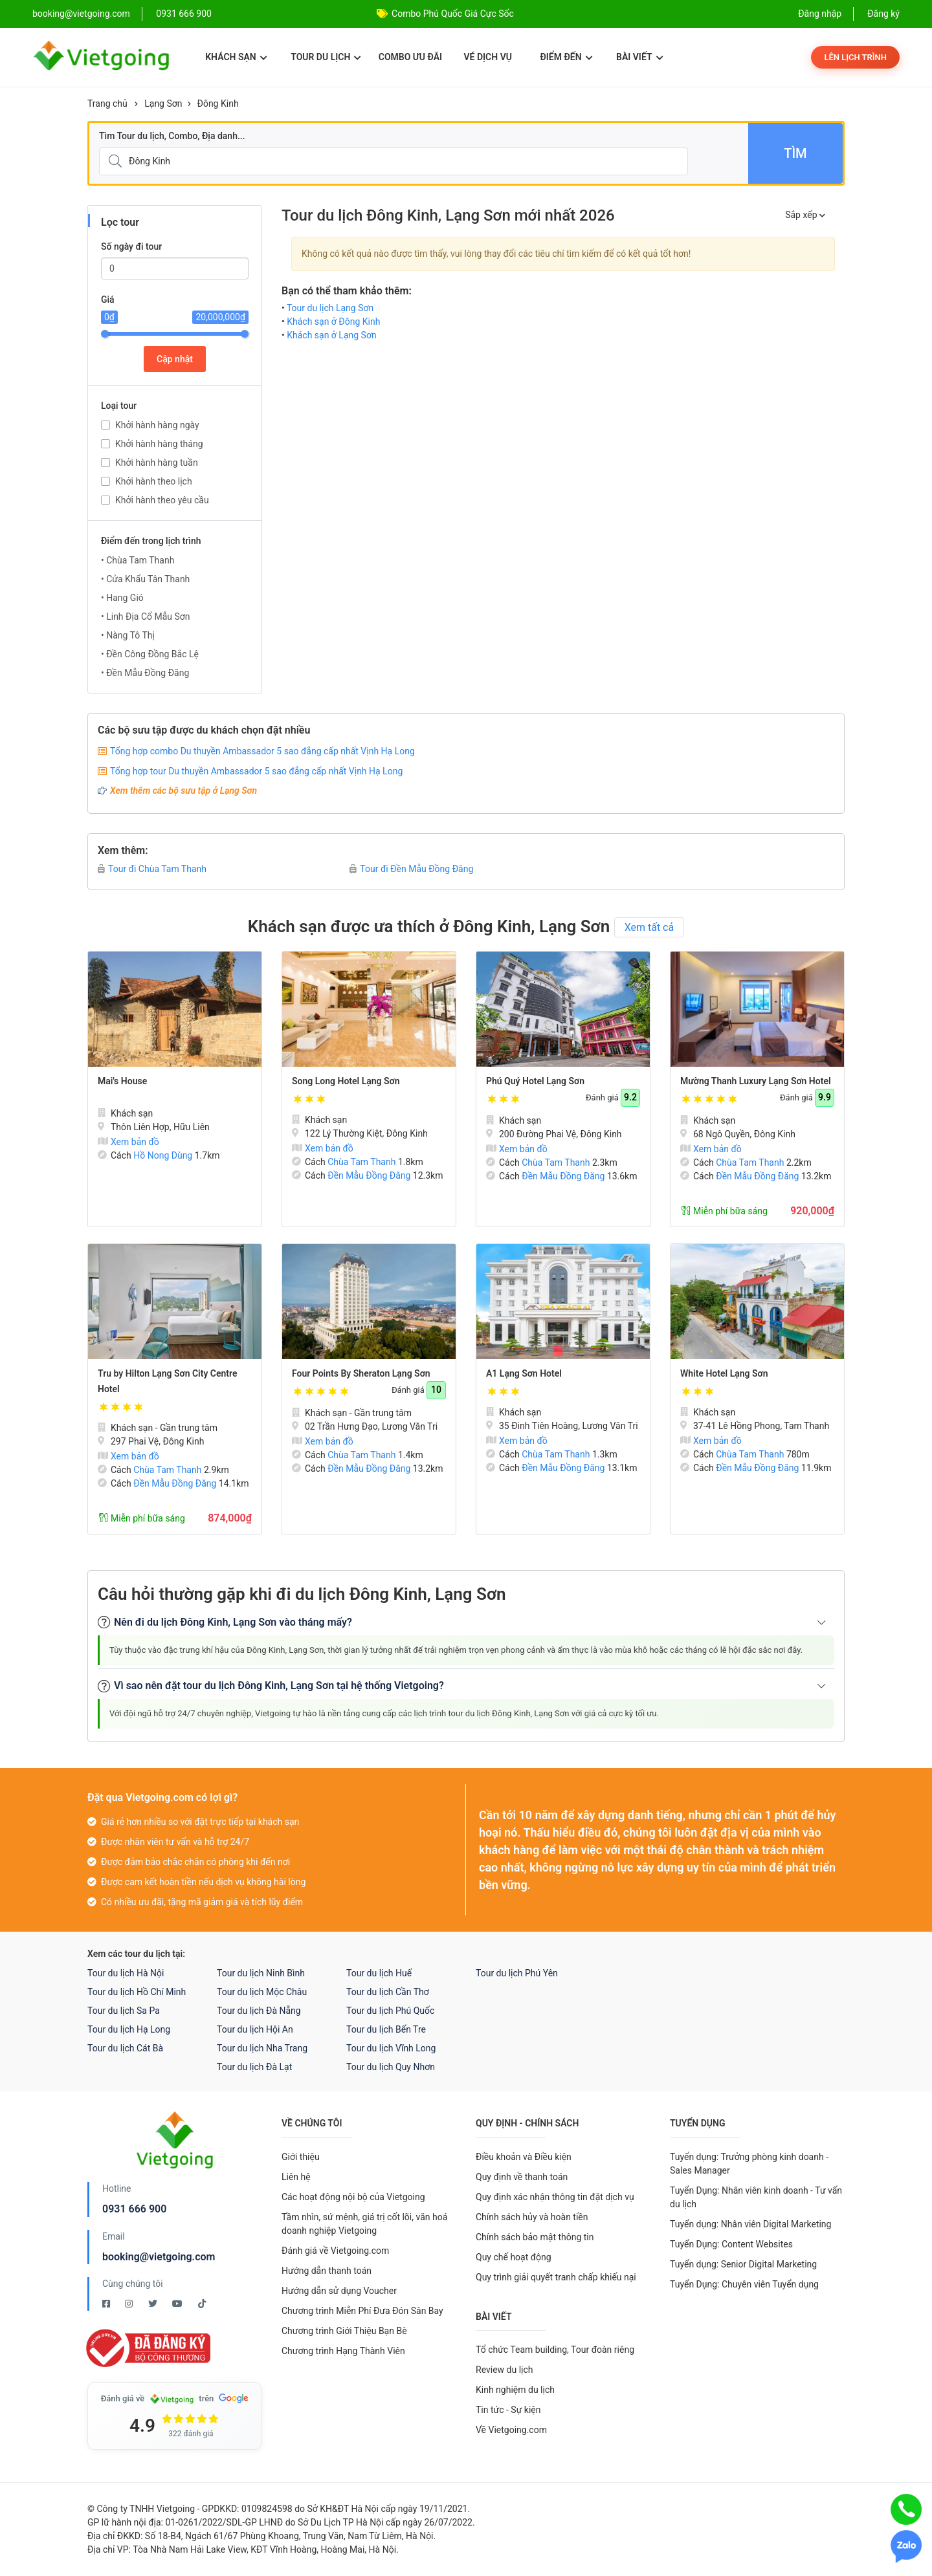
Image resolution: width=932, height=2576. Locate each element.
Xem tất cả (649, 927)
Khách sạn (236, 57)
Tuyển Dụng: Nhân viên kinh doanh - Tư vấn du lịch (756, 2197)
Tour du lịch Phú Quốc (390, 2010)
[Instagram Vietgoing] (130, 2303)
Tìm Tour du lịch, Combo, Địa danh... (172, 136)
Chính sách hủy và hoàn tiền (532, 2217)
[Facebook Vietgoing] (107, 2303)
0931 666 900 (184, 13)
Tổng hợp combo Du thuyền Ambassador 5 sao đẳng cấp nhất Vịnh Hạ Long (262, 751)
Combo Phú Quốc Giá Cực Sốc (453, 13)
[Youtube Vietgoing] (178, 2303)
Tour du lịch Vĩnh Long (391, 2048)
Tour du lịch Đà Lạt (254, 2067)
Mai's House (122, 1081)
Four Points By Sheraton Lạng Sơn (361, 1373)
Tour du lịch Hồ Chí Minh (136, 1992)
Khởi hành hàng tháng (159, 444)
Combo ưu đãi (410, 57)
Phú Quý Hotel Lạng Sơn (535, 1081)
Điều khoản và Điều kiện (523, 2157)
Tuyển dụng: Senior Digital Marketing (743, 2264)
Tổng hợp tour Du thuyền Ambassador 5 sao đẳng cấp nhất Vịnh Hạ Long (256, 771)
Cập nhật (175, 359)
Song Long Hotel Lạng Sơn (346, 1081)
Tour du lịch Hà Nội (125, 1973)
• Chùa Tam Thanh (137, 560)
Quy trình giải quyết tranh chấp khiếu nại (556, 2277)
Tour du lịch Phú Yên (517, 1973)
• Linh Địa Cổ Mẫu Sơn (145, 616)
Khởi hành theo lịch (153, 481)
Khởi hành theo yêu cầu (162, 500)
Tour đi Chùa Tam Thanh (152, 869)
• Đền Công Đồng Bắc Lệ (150, 654)
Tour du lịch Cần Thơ (387, 1992)
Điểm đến (566, 57)
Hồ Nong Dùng (162, 1155)
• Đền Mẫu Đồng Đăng (145, 673)
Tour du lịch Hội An (255, 2029)
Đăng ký (883, 13)
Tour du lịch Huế (379, 1973)
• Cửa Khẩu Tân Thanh (145, 579)
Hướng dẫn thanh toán (327, 2270)
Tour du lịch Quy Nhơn (390, 2067)
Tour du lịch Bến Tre (386, 2029)
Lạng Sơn (163, 103)
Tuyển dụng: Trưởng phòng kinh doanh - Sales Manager (749, 2164)
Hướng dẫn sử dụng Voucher (339, 2291)
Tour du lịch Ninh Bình (261, 1973)
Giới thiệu (301, 2157)
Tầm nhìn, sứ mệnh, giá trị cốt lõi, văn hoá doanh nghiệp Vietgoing (364, 2224)
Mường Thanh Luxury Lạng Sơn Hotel (755, 1081)
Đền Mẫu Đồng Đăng (368, 1175)
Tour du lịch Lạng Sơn (330, 308)
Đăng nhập (819, 13)
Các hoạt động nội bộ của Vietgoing (353, 2197)
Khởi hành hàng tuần (156, 462)
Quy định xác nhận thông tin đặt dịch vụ (555, 2197)
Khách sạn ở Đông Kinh (333, 321)
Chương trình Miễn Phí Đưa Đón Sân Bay (362, 2311)
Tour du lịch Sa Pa (123, 2010)
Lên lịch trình (855, 57)
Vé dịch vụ (488, 57)
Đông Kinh (218, 103)
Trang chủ (107, 103)
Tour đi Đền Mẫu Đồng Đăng (411, 869)
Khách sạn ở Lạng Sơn (331, 335)
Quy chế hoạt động (513, 2257)
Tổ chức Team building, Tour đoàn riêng (555, 2349)
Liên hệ (296, 2177)
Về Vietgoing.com (511, 2430)
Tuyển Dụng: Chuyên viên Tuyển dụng (744, 2284)
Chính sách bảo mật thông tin (535, 2237)
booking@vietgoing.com (158, 2257)
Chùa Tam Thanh (361, 1162)
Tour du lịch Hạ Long (128, 2029)
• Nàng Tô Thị (128, 635)
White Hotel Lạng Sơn (724, 1373)
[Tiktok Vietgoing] (202, 2303)
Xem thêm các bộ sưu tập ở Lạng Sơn (183, 790)
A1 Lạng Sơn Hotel (524, 1373)
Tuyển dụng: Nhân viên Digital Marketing (750, 2224)
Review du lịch (504, 2369)
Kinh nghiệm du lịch (515, 2390)
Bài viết (639, 57)
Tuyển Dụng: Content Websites (731, 2244)
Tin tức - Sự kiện (508, 2410)
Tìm (795, 153)
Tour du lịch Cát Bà (125, 2048)
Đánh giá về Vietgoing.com (335, 2250)
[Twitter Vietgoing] (153, 2303)
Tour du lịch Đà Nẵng (259, 2010)
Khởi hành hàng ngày (157, 425)
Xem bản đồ (128, 1142)
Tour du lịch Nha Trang (262, 2048)
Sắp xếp (805, 215)
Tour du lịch (326, 57)
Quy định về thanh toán (522, 2177)
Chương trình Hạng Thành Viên (343, 2351)
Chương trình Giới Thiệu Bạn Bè (344, 2331)
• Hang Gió (122, 598)
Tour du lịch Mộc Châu (262, 1992)
